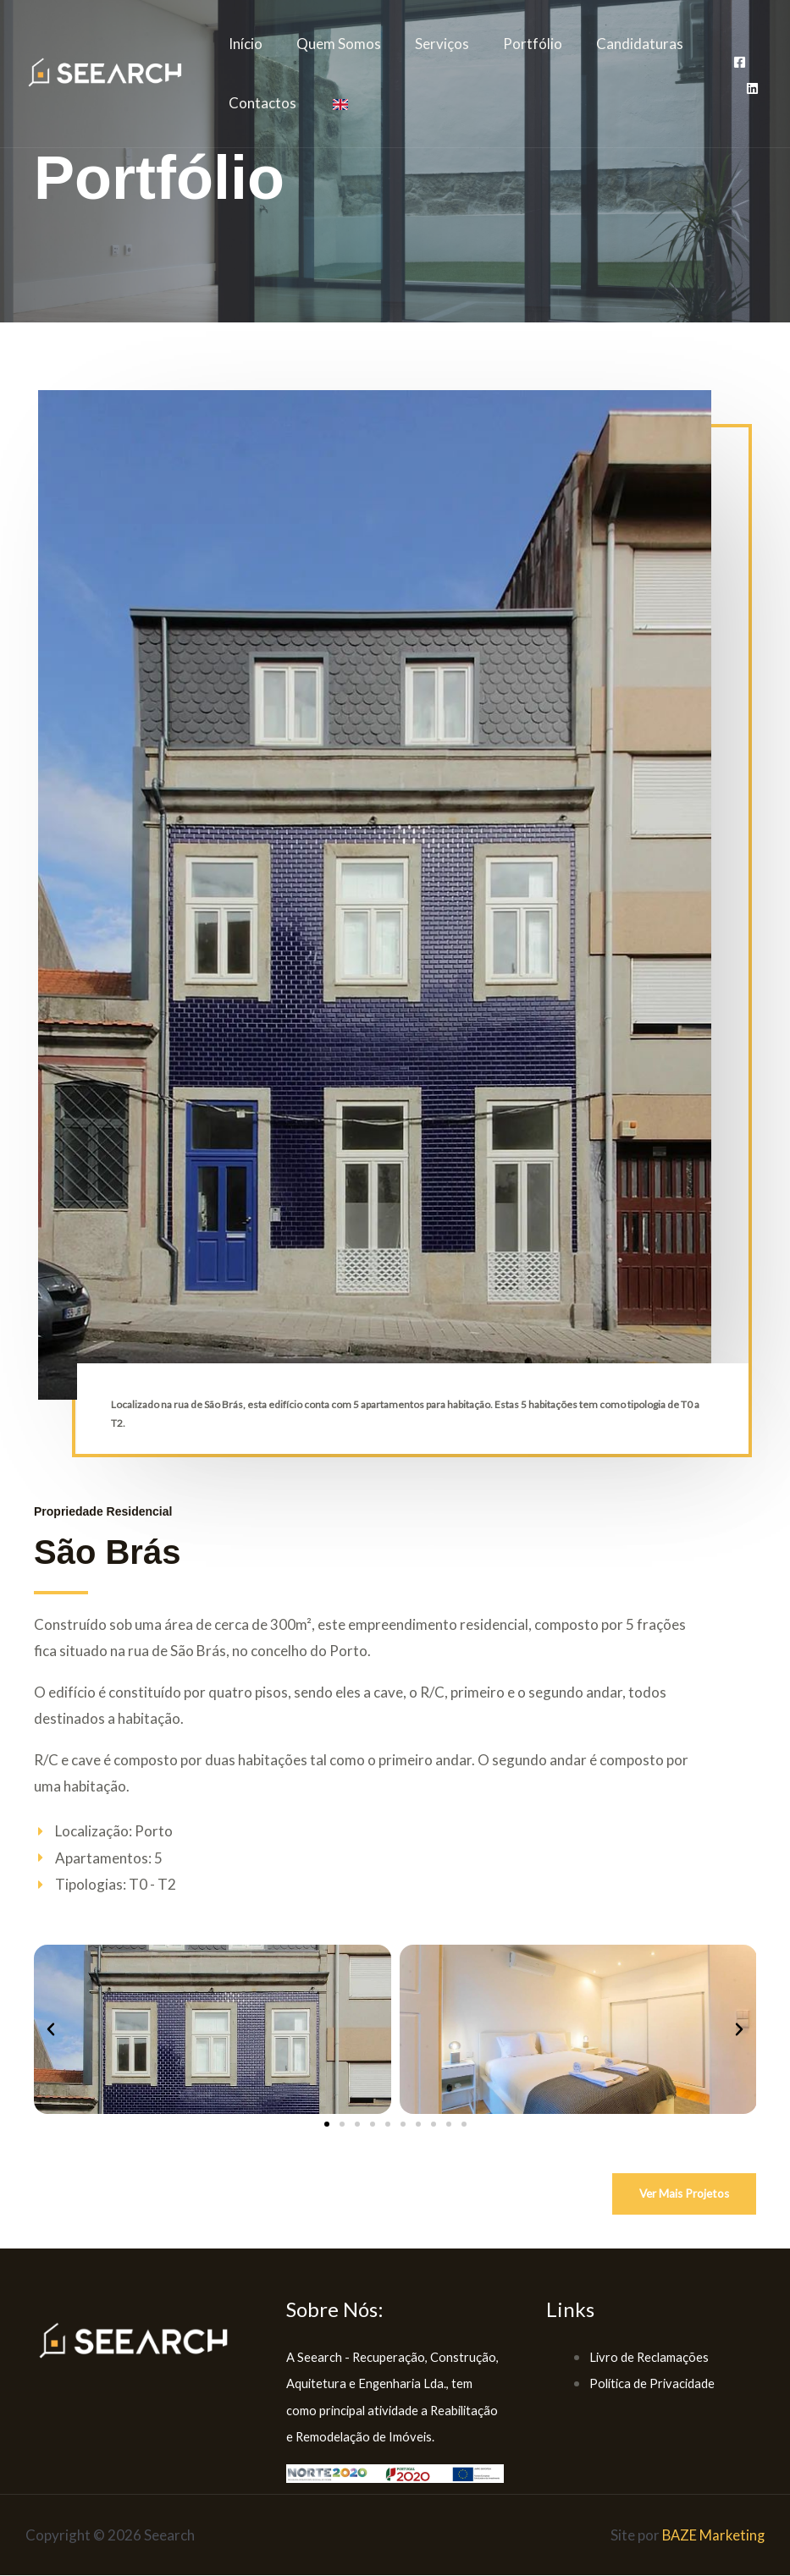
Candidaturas (616, 43)
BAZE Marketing (712, 2535)
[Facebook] (737, 62)
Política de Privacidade (652, 2384)
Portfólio (514, 43)
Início (243, 43)
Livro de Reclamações (649, 2357)
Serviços (429, 43)
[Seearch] (106, 71)
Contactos (260, 103)
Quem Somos (331, 43)
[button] (50, 2029)
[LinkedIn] (749, 88)
